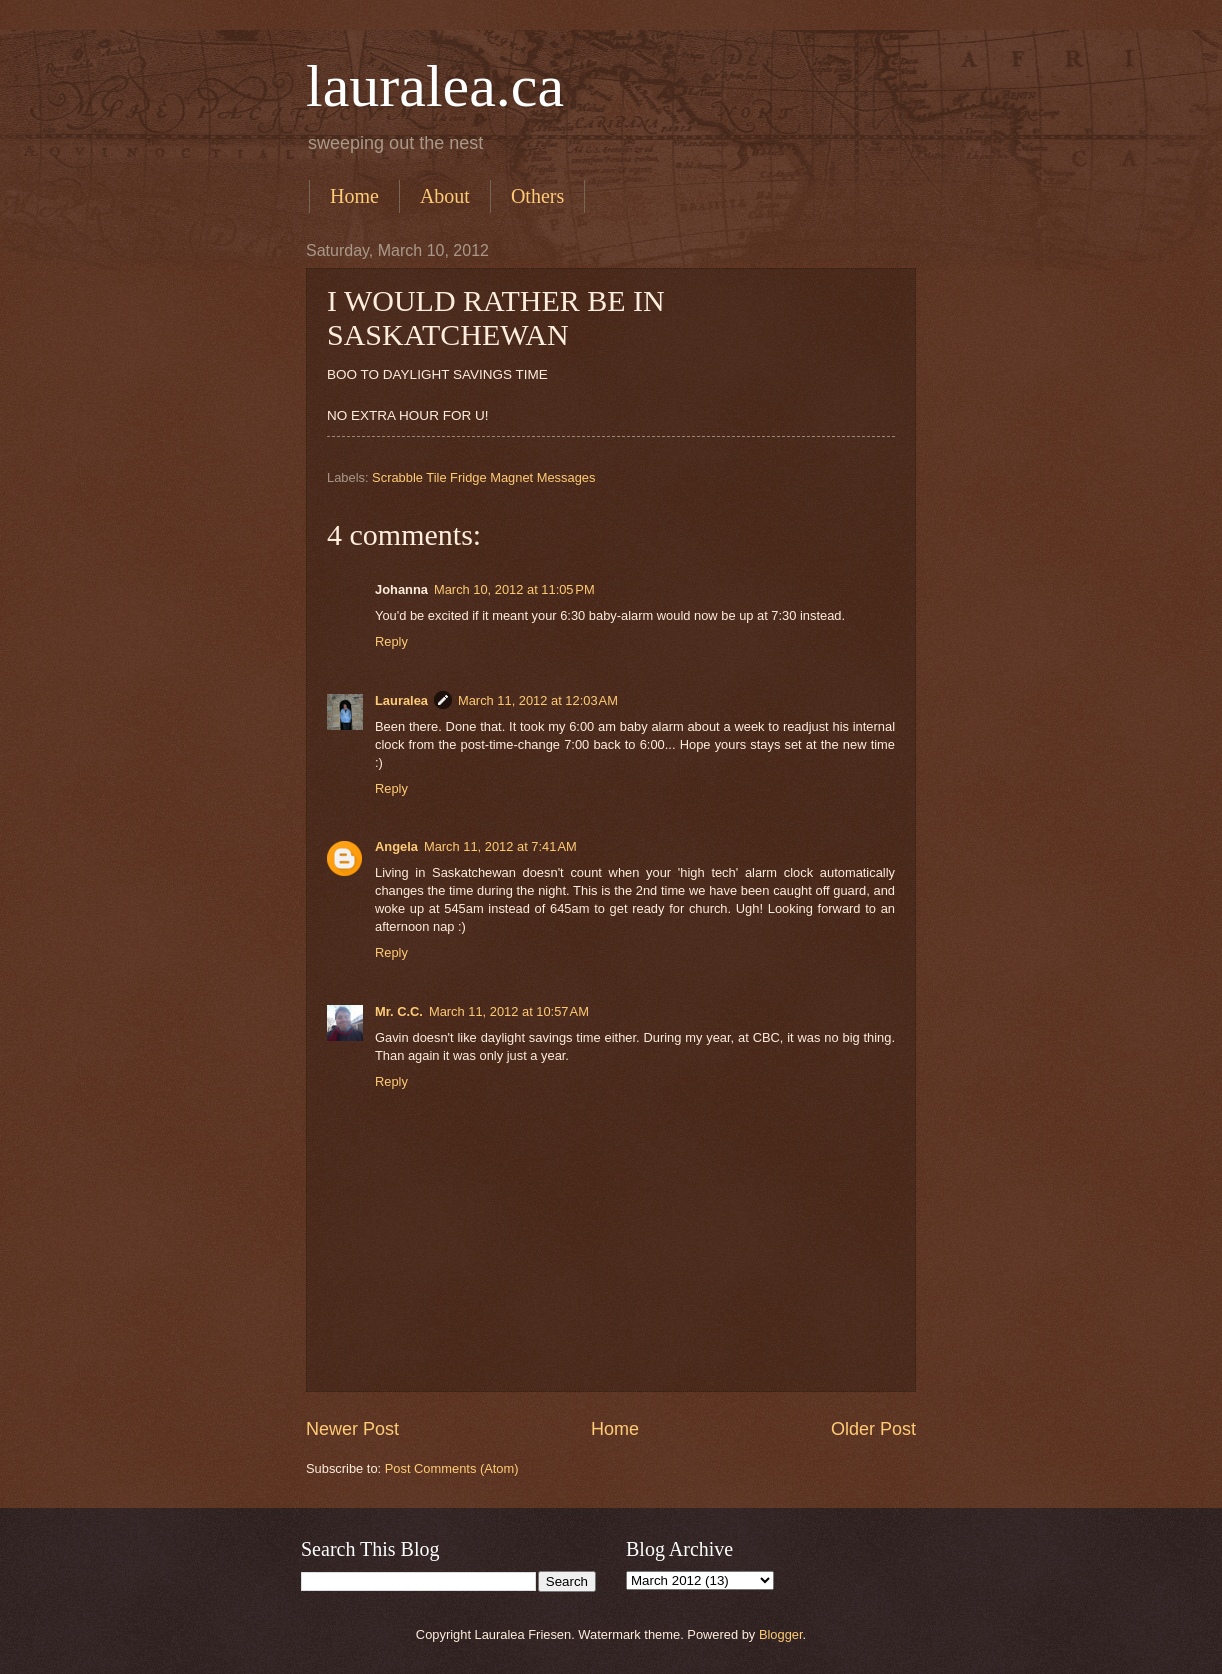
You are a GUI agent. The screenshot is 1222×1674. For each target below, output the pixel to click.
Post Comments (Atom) (452, 1468)
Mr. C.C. (399, 1011)
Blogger (781, 1634)
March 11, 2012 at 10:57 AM (509, 1011)
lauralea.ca (435, 86)
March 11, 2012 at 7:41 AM (500, 846)
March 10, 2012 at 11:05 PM (514, 589)
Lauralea (401, 700)
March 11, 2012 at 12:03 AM (538, 700)
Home (354, 196)
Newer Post (352, 1429)
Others (537, 196)
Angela (396, 846)
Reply (391, 641)
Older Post (873, 1429)
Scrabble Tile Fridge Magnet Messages (483, 477)
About (445, 196)
